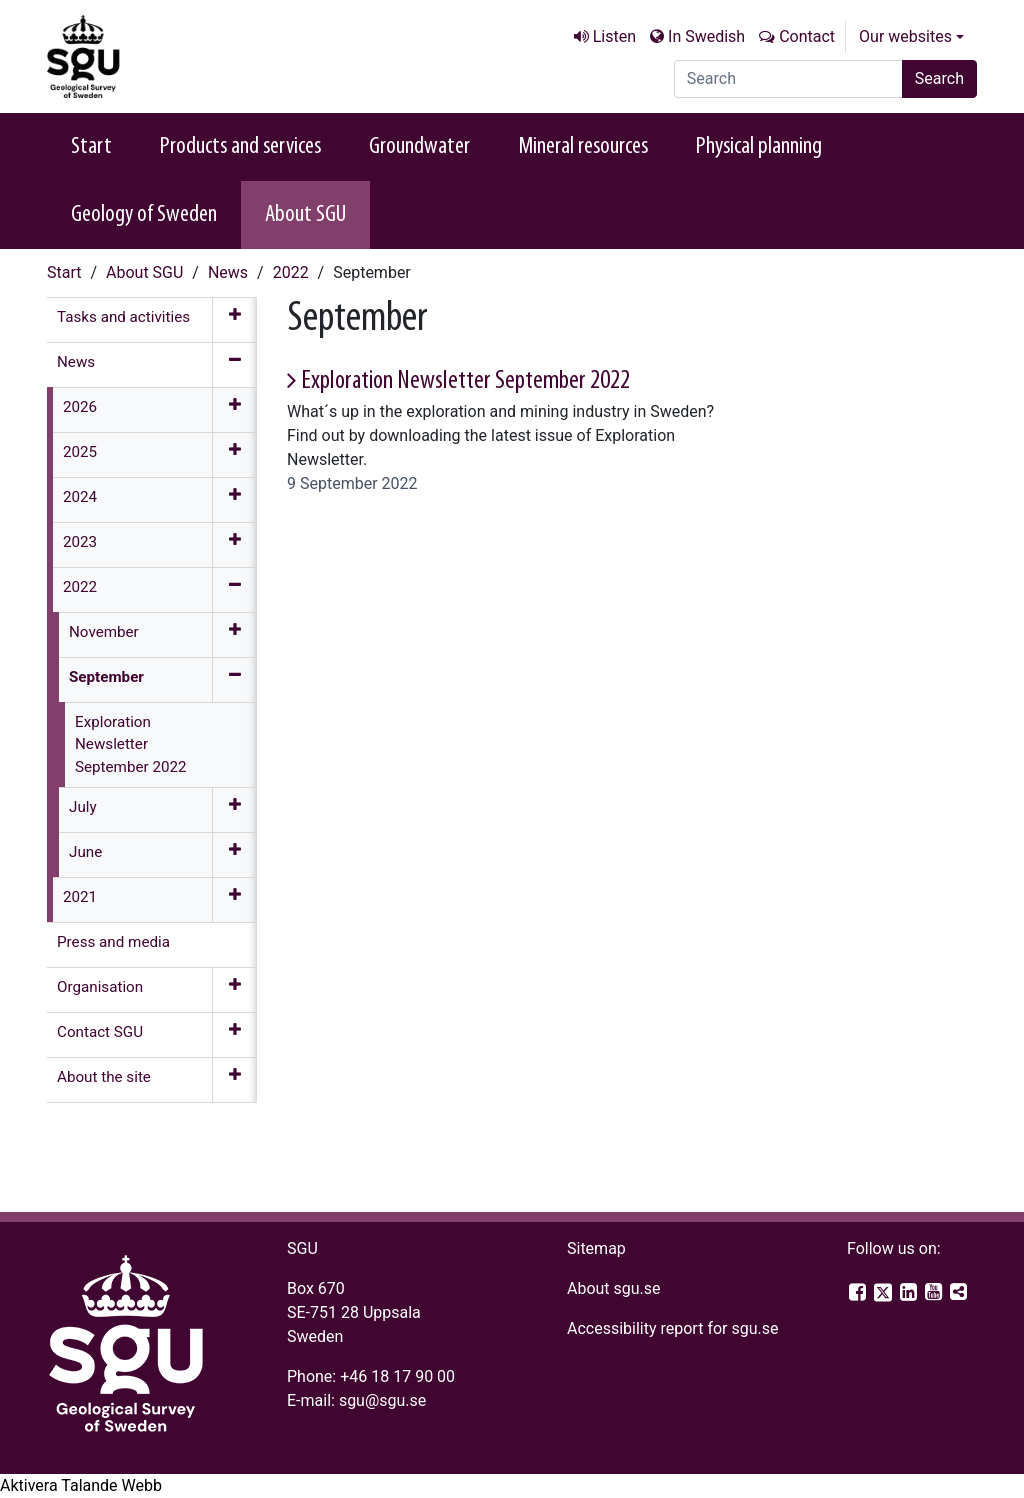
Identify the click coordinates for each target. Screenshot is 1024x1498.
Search (939, 78)
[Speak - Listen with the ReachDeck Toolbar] (81, 1486)
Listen (614, 36)
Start (91, 147)
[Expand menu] (234, 320)
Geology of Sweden (144, 215)
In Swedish (706, 36)
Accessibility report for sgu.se (673, 1328)
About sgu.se (614, 1288)
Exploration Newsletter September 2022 (465, 381)
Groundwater (419, 147)
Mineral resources (583, 147)
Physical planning (759, 147)
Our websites (905, 36)
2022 (291, 272)
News (228, 272)
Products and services (240, 147)
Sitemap (596, 1248)
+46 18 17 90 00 (397, 1376)
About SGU (305, 215)
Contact (807, 36)
